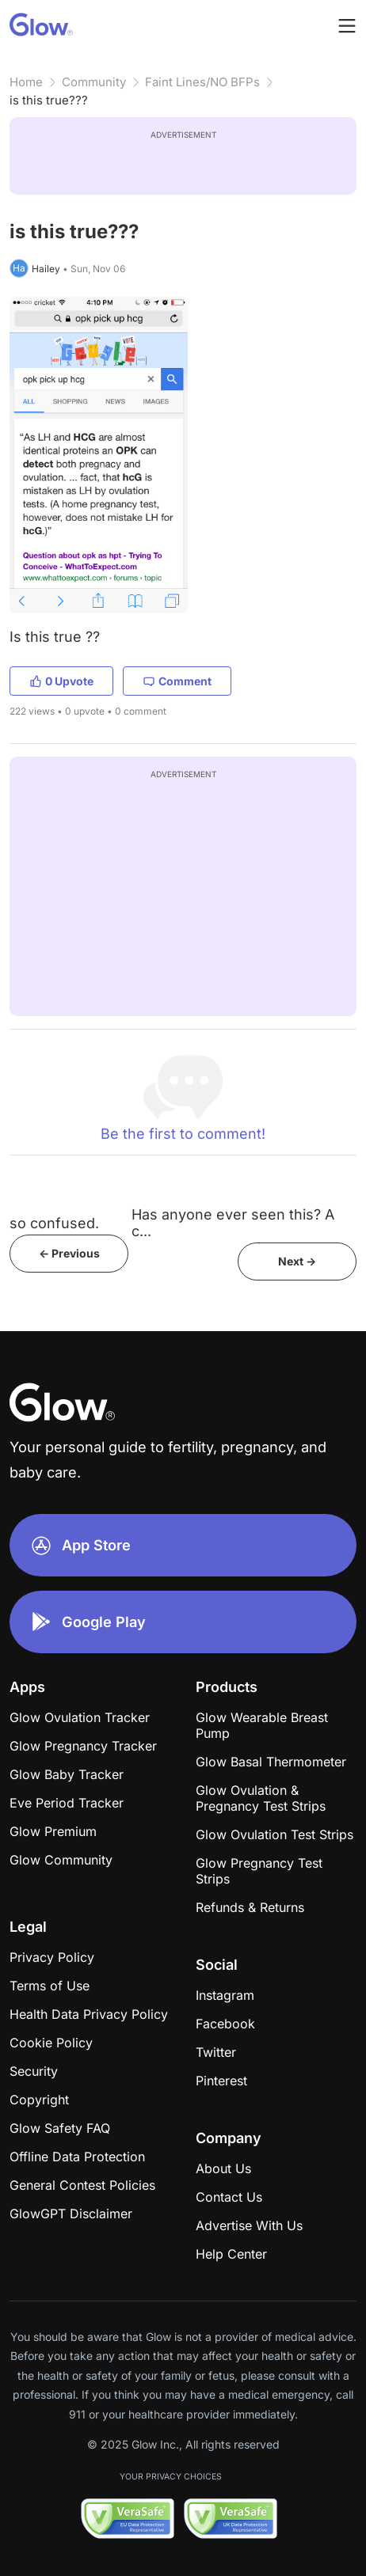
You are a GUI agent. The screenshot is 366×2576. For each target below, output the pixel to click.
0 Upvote (61, 681)
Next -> (297, 1261)
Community (94, 81)
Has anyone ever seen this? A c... (233, 1222)
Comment (177, 681)
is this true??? (49, 100)
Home (26, 81)
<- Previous (69, 1253)
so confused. (54, 1223)
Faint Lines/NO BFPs (202, 81)
